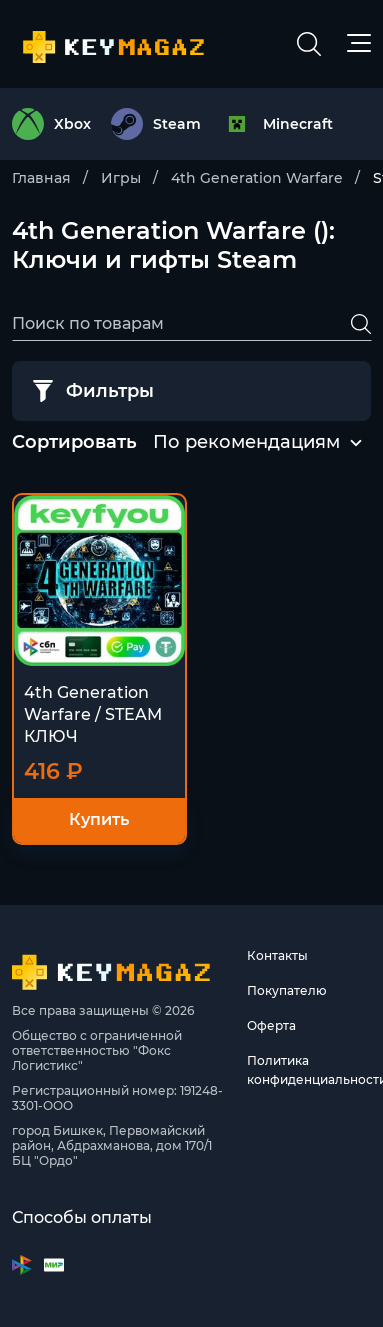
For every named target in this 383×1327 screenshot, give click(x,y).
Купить (99, 819)
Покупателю (287, 990)
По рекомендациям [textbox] (246, 442)
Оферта (271, 1025)
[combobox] (246, 443)
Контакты (277, 955)
